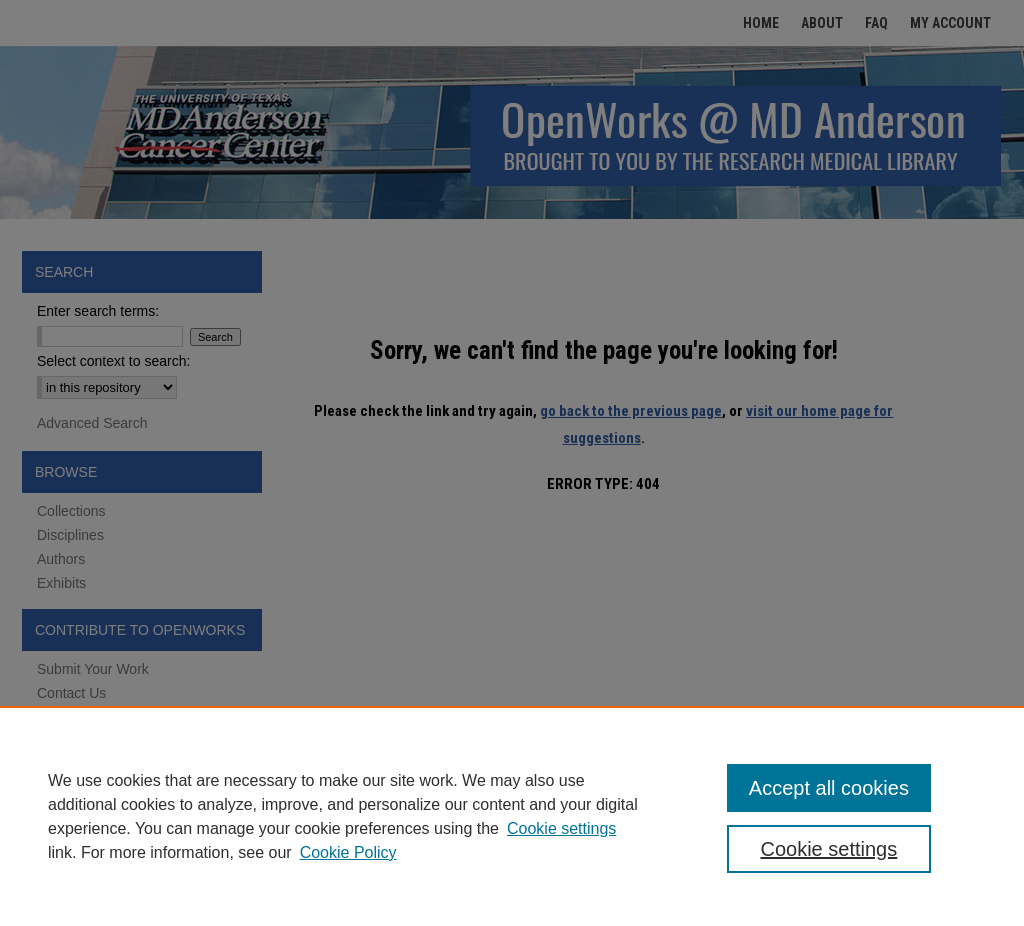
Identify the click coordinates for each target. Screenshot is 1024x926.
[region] (512, 816)
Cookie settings (561, 828)
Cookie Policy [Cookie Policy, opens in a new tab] (348, 852)
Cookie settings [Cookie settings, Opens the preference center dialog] (828, 849)
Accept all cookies (829, 788)
